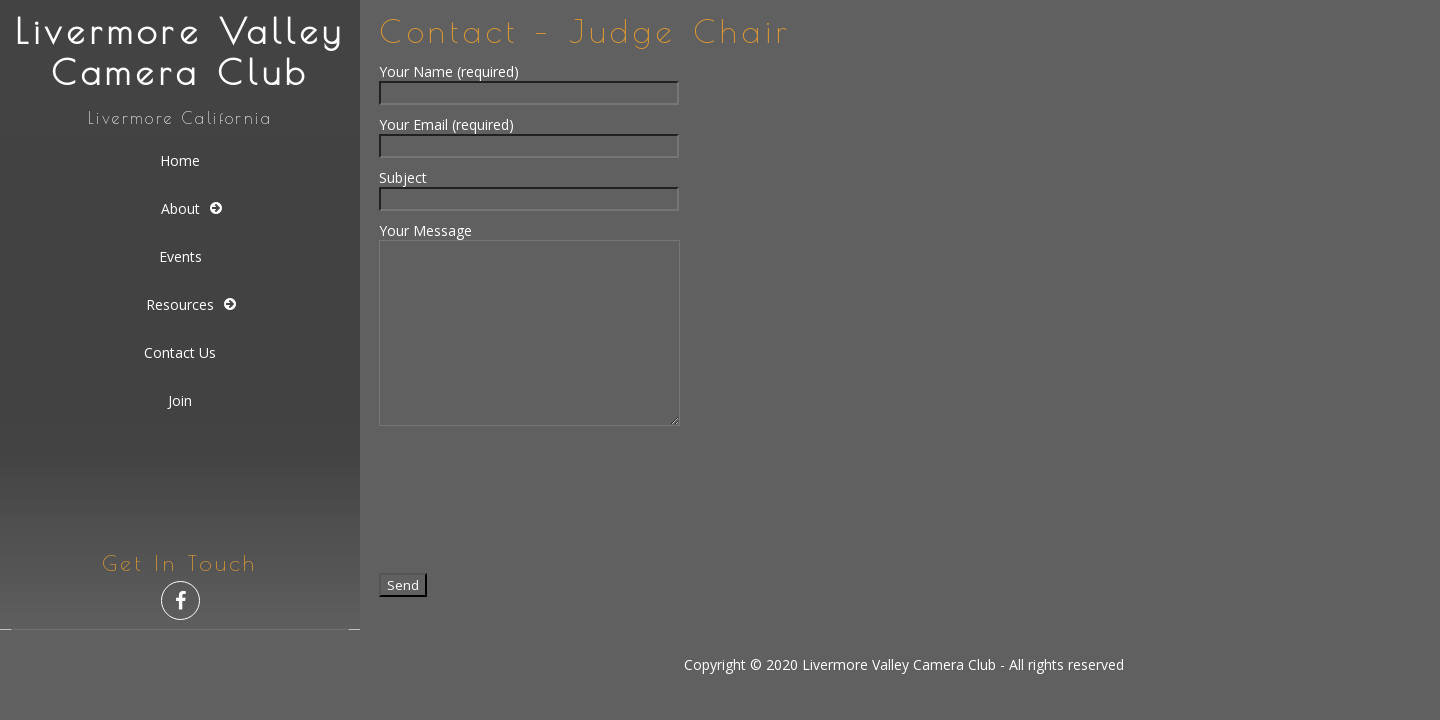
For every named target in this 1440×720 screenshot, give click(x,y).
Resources (180, 304)
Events (180, 256)
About (180, 208)
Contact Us (180, 352)
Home (180, 160)
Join (180, 400)
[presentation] (531, 498)
